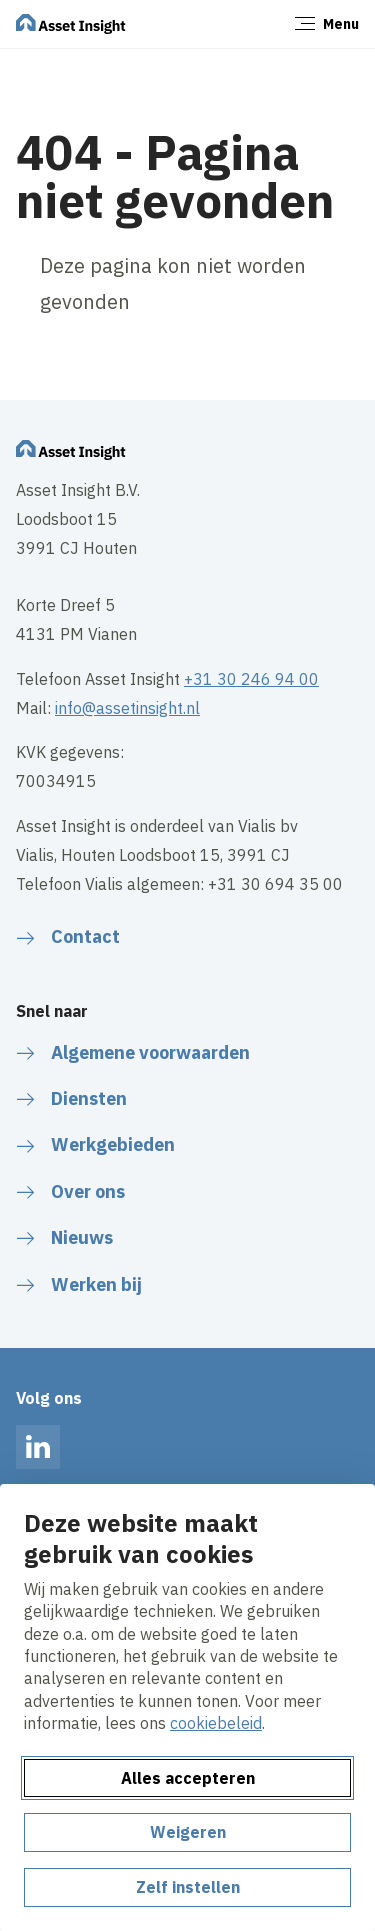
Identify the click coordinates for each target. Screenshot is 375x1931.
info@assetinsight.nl (127, 708)
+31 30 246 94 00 (251, 679)
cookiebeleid (216, 1723)
